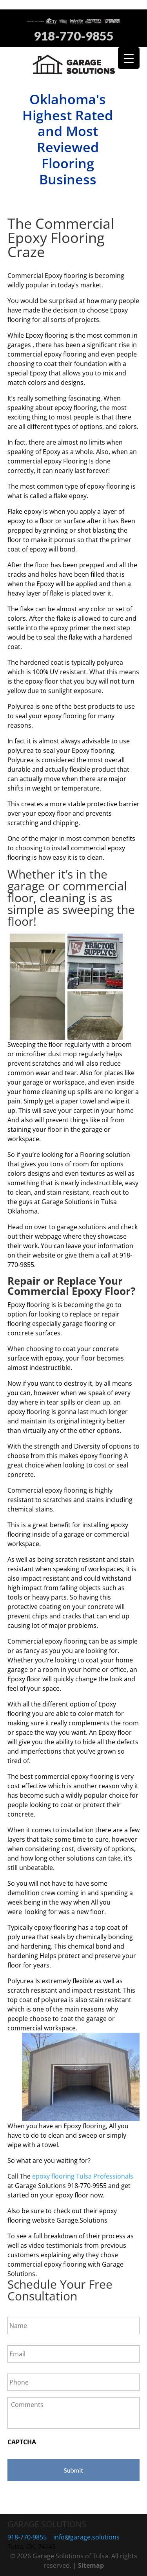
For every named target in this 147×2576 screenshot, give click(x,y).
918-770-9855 (74, 36)
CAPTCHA (21, 2442)
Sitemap (91, 2565)
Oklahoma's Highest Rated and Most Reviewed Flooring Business (67, 139)
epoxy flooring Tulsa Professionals (82, 2176)
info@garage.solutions (86, 2537)
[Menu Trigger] (129, 58)
